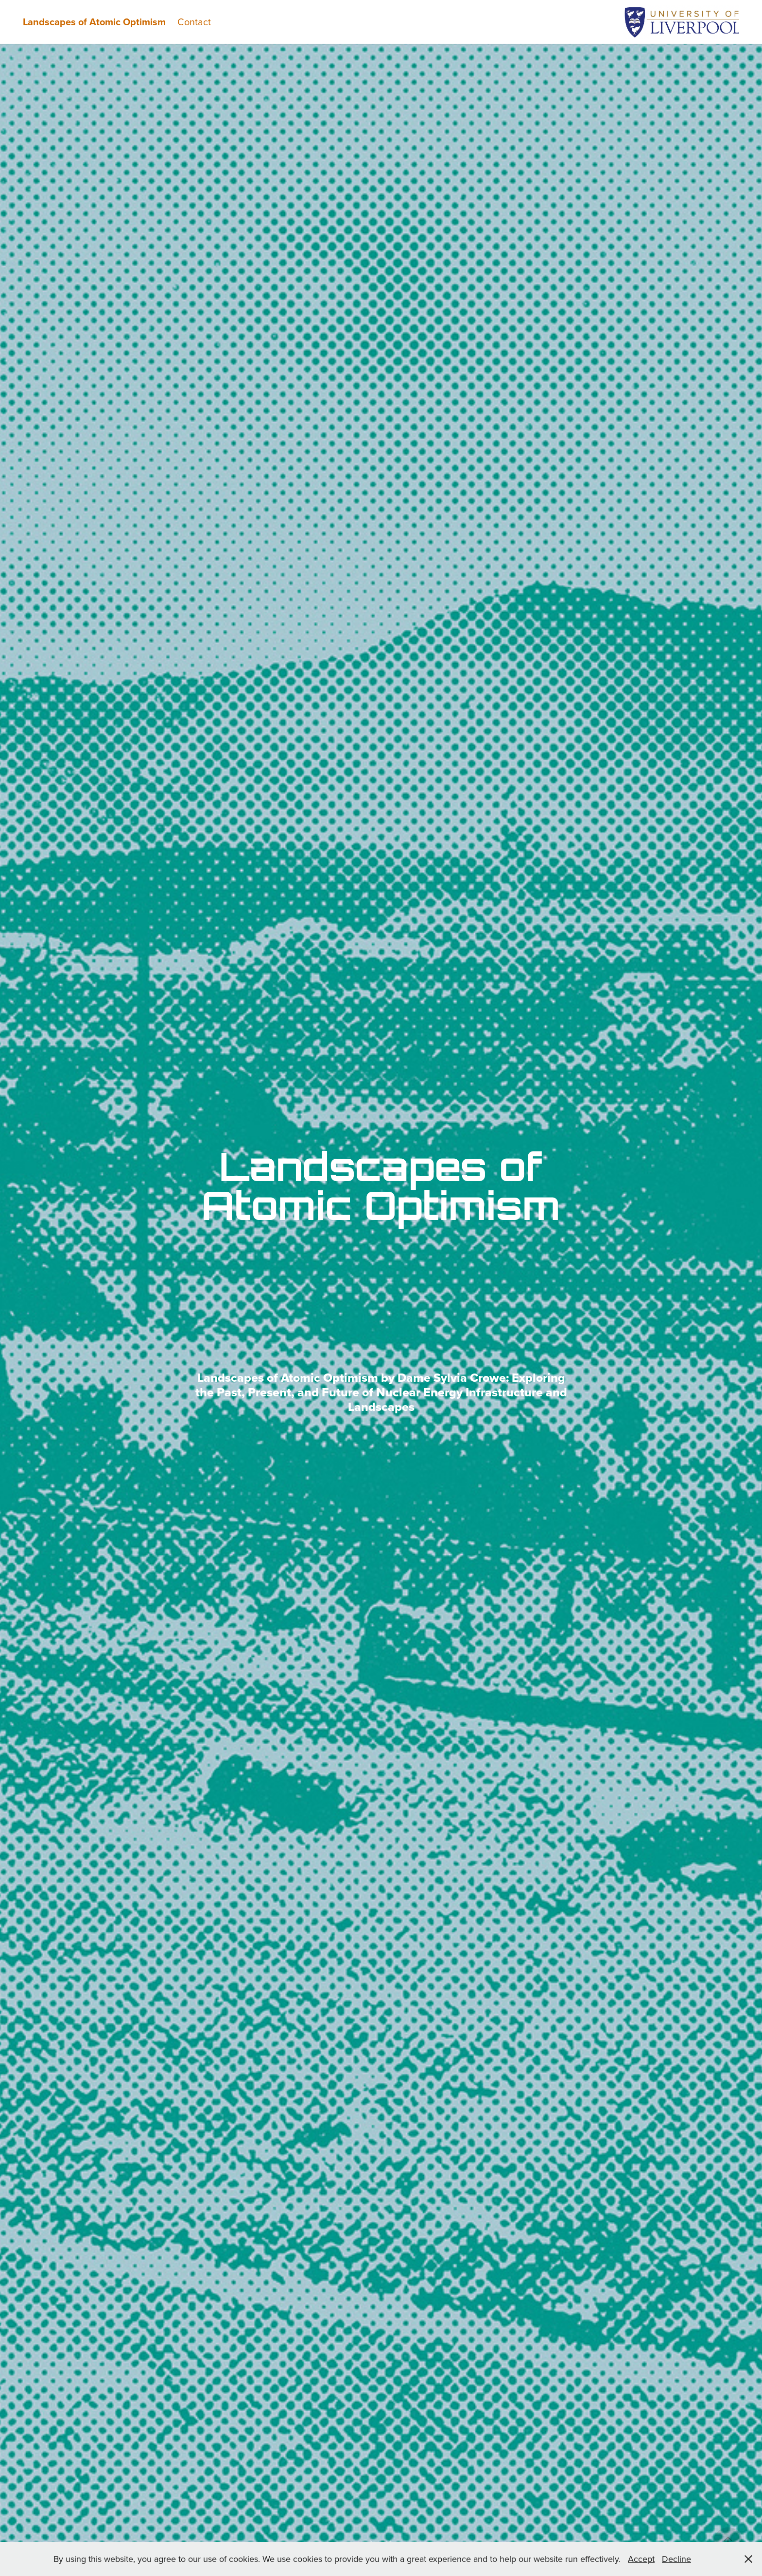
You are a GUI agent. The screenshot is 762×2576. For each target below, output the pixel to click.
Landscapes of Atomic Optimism (94, 22)
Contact (194, 22)
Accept (641, 2559)
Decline (676, 2559)
